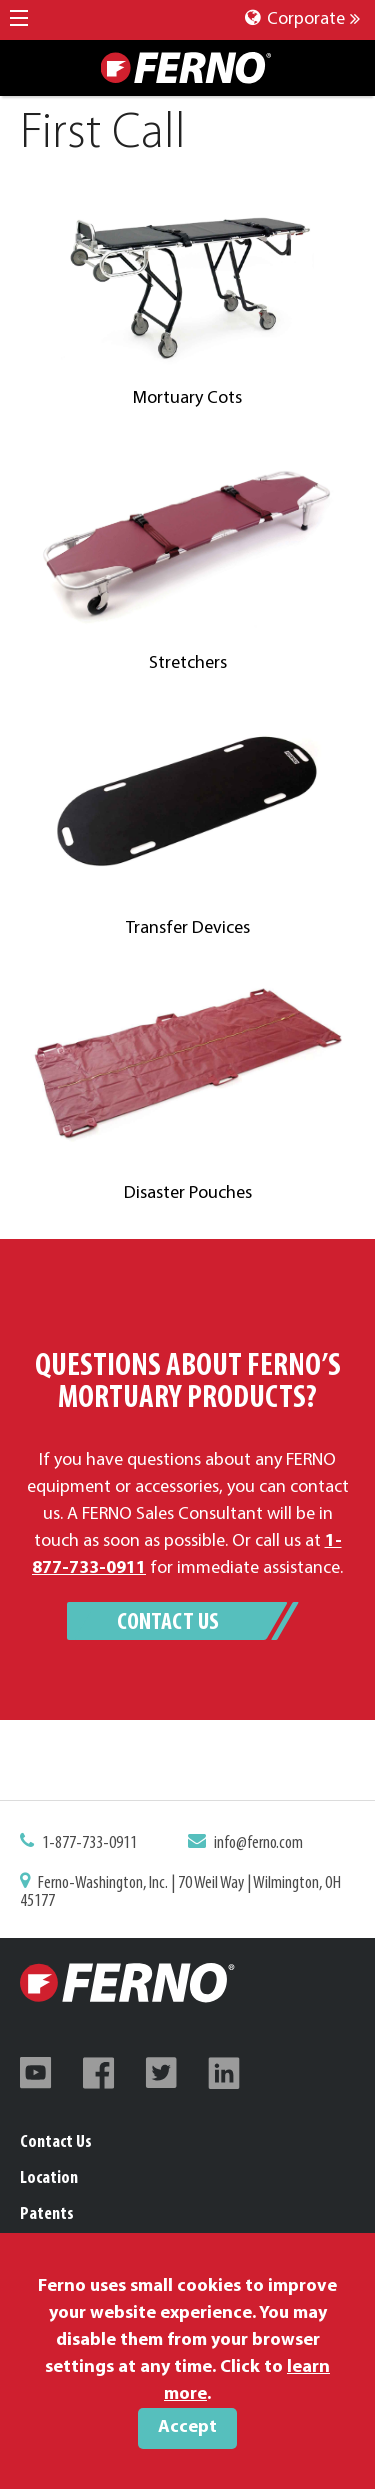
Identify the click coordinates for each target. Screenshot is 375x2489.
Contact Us (168, 1623)
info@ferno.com (256, 1845)
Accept (187, 2427)
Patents (47, 2214)
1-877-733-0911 (93, 1845)
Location (49, 2178)
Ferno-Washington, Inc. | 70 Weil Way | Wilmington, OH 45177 (181, 1893)
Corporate (302, 19)
